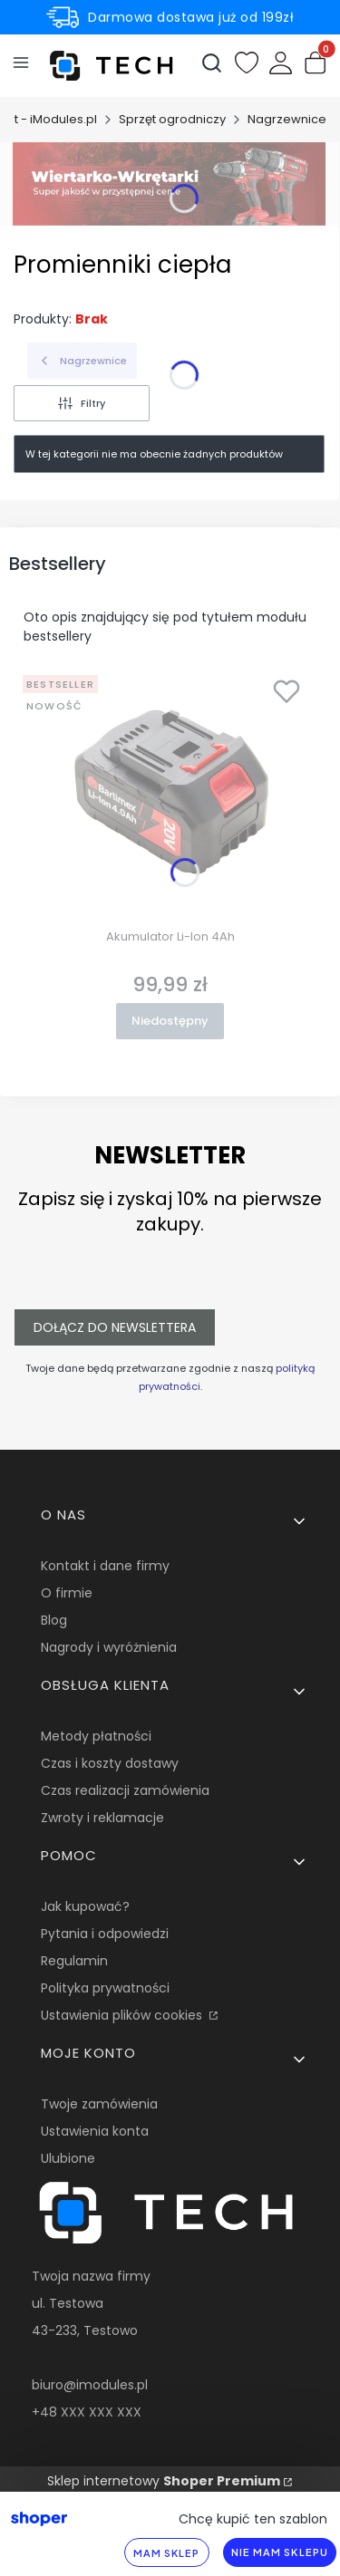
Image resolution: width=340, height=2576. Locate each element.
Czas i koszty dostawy (110, 1763)
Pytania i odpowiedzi (105, 1934)
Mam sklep (166, 2553)
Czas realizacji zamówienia (125, 1790)
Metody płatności (96, 1736)
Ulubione (68, 2158)
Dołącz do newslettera (115, 1327)
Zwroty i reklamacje (102, 1818)
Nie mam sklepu (279, 2552)
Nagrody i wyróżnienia (109, 1647)
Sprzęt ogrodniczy (172, 119)
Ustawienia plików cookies (123, 2015)
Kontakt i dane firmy (105, 1566)
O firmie (66, 1593)
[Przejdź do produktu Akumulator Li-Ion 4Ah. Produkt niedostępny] (170, 794)
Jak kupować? (85, 1906)
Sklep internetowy (163, 2481)
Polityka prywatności (105, 1988)
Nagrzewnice (287, 119)
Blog (54, 1620)
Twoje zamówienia (99, 2104)
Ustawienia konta (95, 2131)
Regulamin (74, 1961)
